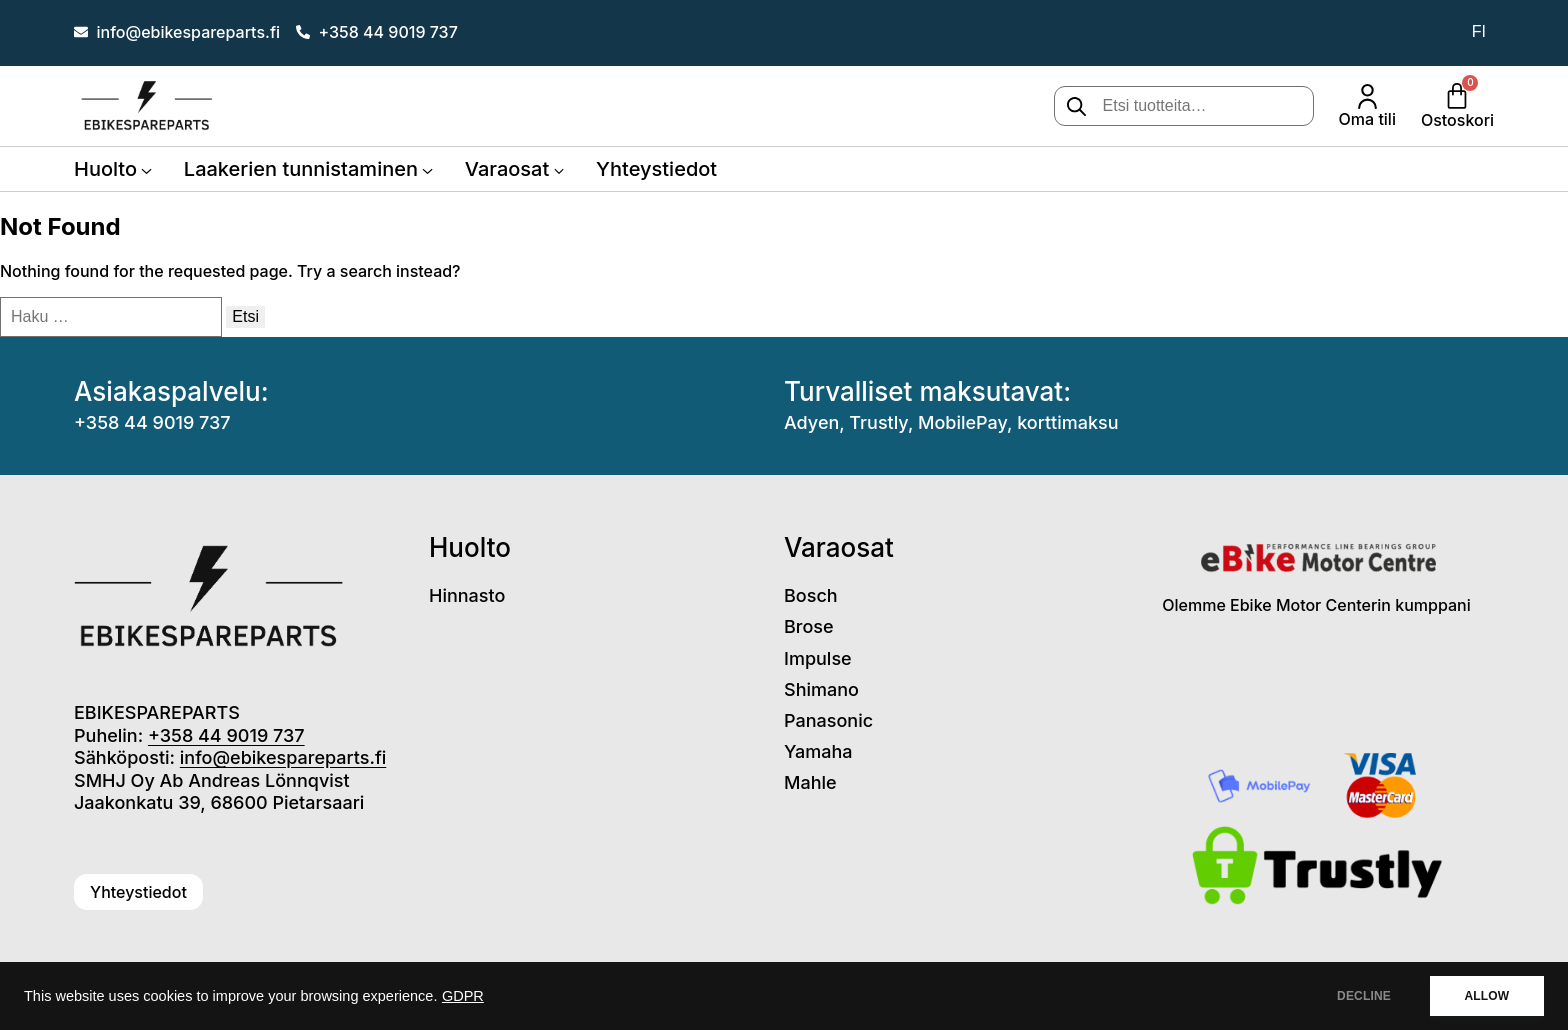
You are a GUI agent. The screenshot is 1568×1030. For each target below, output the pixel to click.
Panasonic (828, 720)
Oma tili (1367, 119)
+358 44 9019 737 (152, 422)
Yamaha (818, 751)
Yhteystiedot (656, 169)
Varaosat (507, 169)
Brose (809, 626)
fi (1479, 31)
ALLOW (1486, 996)
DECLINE (1363, 996)
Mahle (810, 782)
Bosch (811, 595)
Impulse (818, 658)
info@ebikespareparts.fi (283, 757)
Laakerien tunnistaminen (301, 169)
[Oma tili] (1367, 96)
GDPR (463, 996)
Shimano (821, 689)
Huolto (105, 169)
